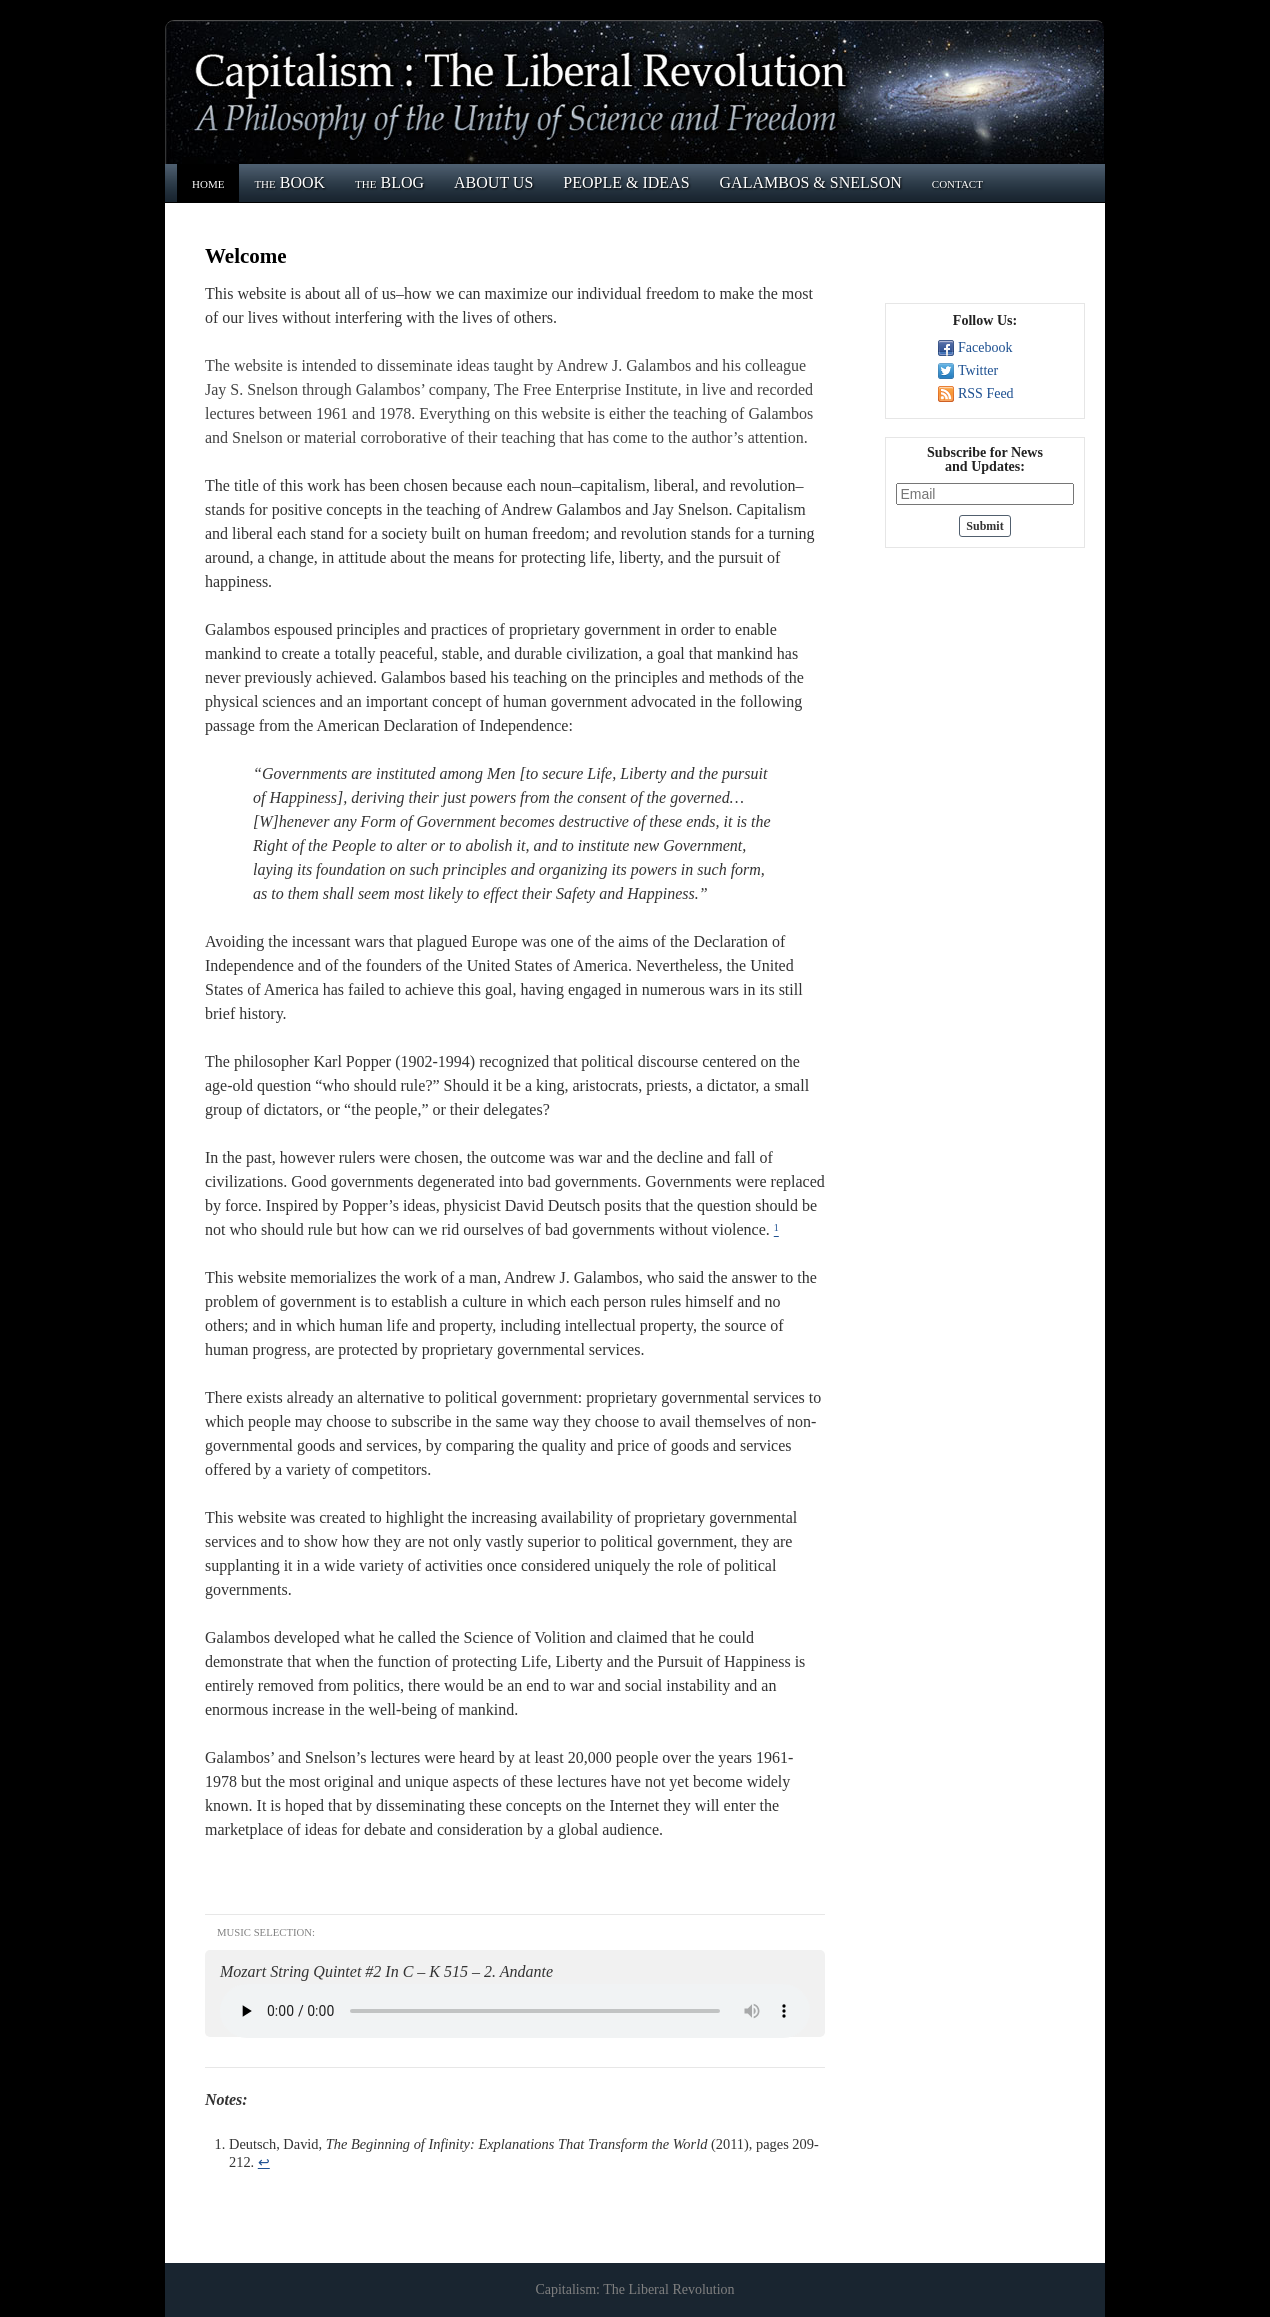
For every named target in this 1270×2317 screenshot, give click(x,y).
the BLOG (389, 182)
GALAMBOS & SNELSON (811, 182)
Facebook (985, 347)
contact (957, 182)
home (208, 182)
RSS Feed (986, 393)
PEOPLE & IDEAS (626, 182)
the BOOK (289, 182)
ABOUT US (493, 182)
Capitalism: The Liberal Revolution (634, 2289)
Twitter (978, 370)
